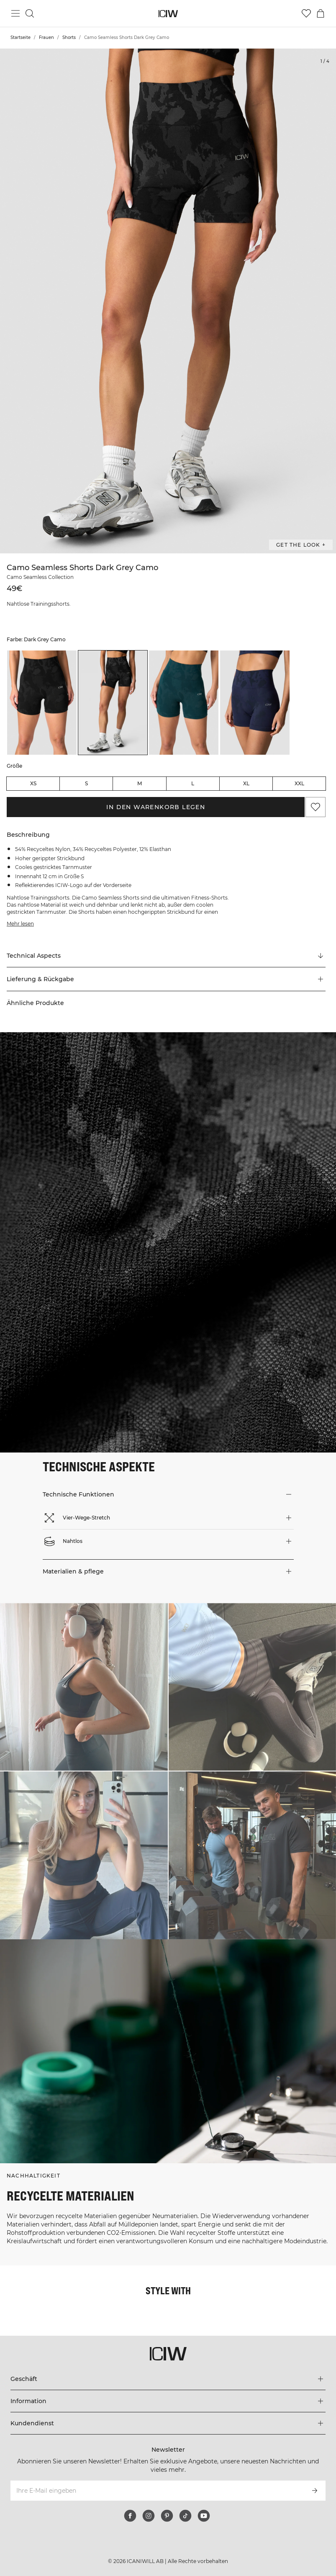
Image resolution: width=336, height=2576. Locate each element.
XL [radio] (246, 783)
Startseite (20, 37)
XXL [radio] (299, 783)
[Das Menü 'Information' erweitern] (168, 2401)
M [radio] (139, 783)
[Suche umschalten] (30, 13)
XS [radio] (33, 783)
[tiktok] (185, 2515)
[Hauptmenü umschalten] (15, 13)
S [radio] (86, 783)
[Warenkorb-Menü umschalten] (320, 13)
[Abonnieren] (314, 2490)
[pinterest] (167, 2515)
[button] (166, 979)
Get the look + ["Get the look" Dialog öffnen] (301, 545)
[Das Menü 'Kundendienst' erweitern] (168, 2423)
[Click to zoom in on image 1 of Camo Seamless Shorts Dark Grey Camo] (168, 301)
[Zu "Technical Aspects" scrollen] (166, 955)
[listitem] (42, 702)
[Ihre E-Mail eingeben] (156, 2491)
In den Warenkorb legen (155, 807)
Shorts (69, 37)
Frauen (46, 37)
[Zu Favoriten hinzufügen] (315, 807)
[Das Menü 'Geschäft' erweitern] (168, 2379)
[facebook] (130, 2515)
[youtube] (203, 2515)
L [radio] (192, 783)
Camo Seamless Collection (40, 577)
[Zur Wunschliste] (306, 13)
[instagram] (148, 2515)
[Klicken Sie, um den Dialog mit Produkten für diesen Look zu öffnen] (84, 1687)
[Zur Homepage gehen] (168, 13)
